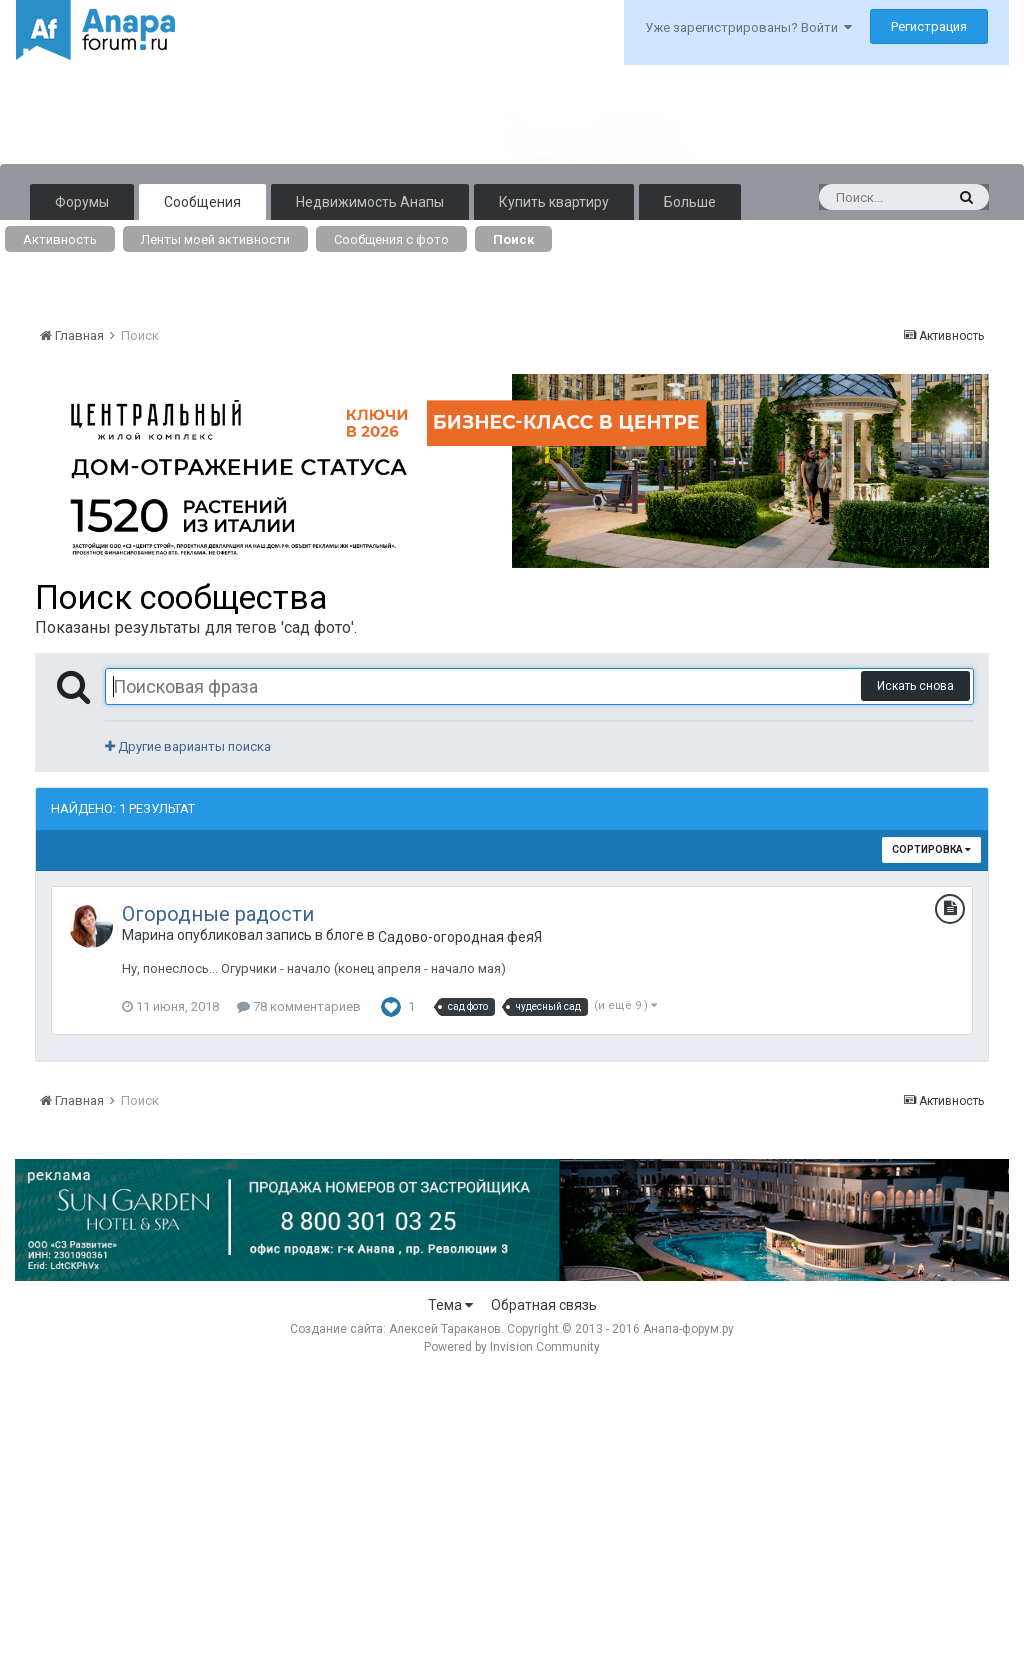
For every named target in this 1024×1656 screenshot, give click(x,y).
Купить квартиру (554, 202)
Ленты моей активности (215, 239)
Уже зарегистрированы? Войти (748, 27)
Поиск (513, 239)
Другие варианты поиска (188, 746)
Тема (450, 1305)
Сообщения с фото (391, 239)
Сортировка (931, 849)
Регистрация (929, 26)
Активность (60, 239)
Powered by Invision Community (512, 1347)
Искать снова (915, 686)
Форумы (82, 202)
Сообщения (202, 202)
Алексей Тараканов (445, 1329)
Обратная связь (544, 1305)
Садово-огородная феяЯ (460, 937)
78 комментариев (299, 1006)
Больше (690, 202)
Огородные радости (218, 914)
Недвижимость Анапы (370, 202)
